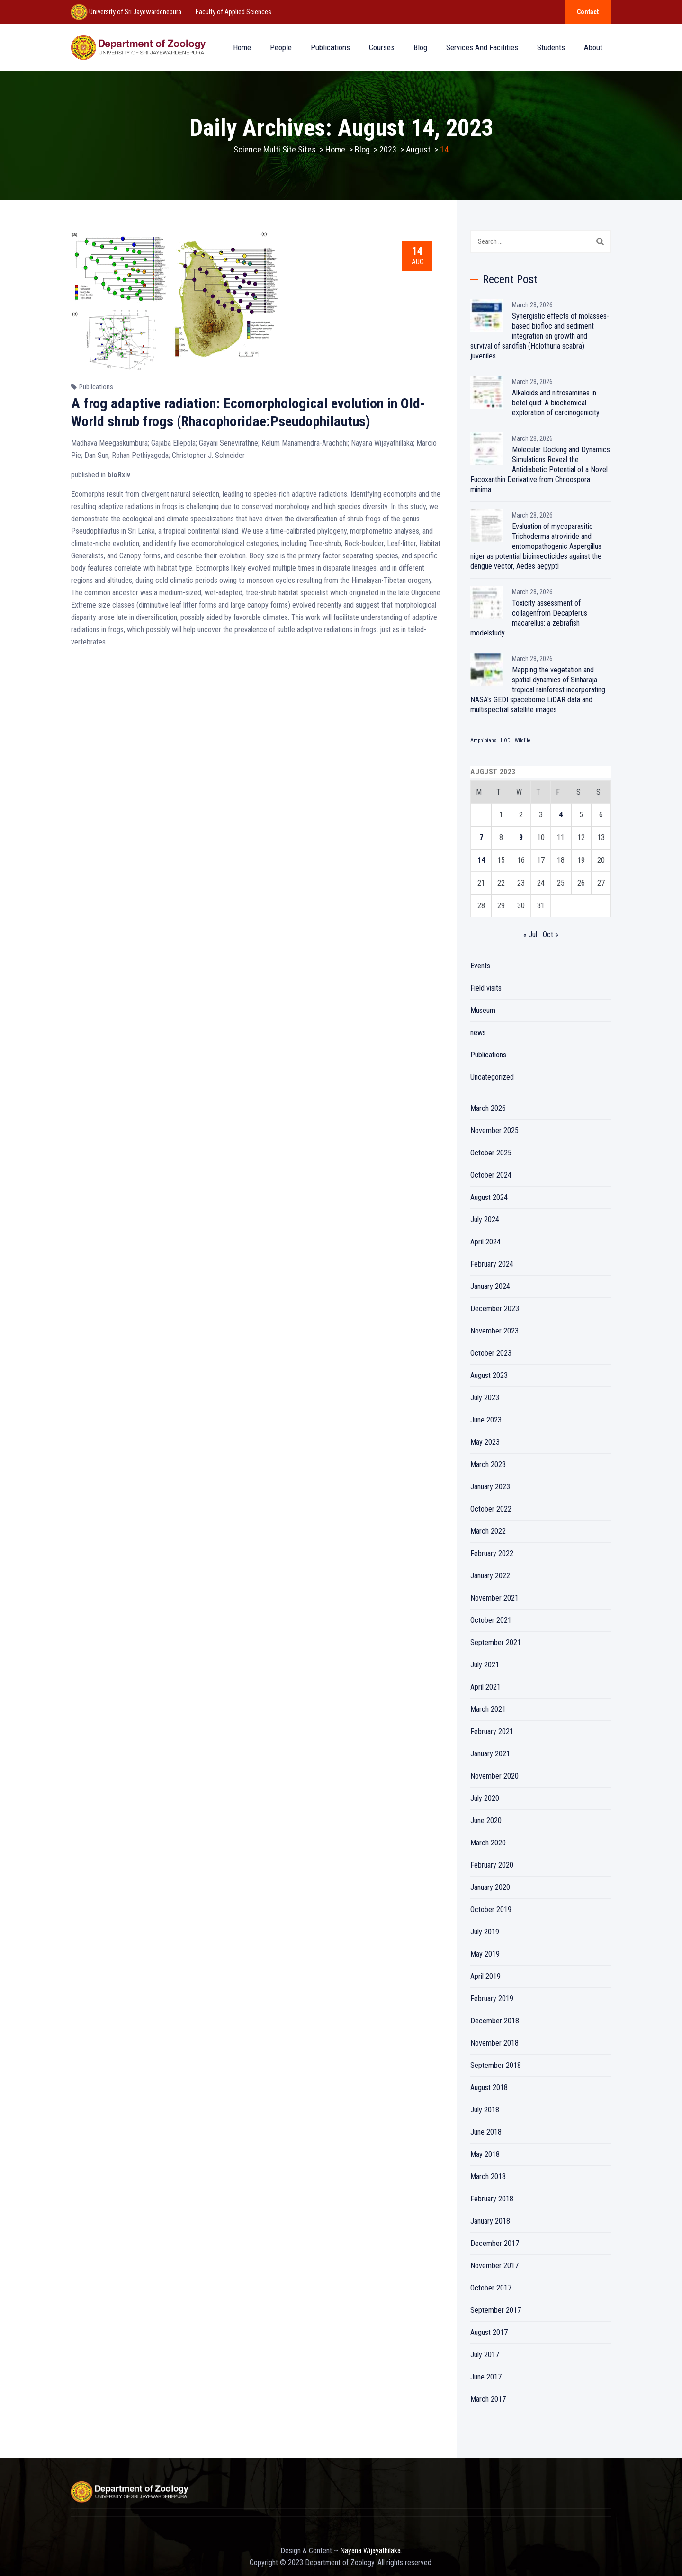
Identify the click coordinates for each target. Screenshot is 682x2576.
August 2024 (489, 1197)
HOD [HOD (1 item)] (506, 740)
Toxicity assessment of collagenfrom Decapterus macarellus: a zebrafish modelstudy (528, 618)
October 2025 (491, 1152)
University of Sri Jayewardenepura (134, 12)
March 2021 (488, 1709)
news (478, 1032)
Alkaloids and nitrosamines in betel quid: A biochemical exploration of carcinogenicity (556, 402)
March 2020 (488, 1842)
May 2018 (485, 2154)
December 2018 (494, 2020)
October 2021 (491, 1620)
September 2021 (495, 1642)
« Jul (530, 934)
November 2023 (494, 1330)
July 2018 (484, 2109)
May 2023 (485, 1442)
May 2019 (485, 1954)
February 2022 (491, 1553)
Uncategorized (492, 1077)
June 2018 (486, 2132)
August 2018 (489, 2087)
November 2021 (494, 1597)
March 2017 (488, 2399)
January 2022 (490, 1575)
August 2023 (489, 1375)
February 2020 (491, 1864)
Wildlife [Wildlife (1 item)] (522, 740)
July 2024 (484, 1219)
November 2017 (494, 2265)
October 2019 (491, 1909)
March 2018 (488, 2176)
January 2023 (490, 1486)
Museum (482, 1010)
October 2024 (491, 1175)
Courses (382, 47)
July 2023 (484, 1397)
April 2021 (485, 1686)
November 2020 (494, 1775)
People (281, 47)
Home (242, 47)
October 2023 (491, 1353)
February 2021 (491, 1731)
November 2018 (494, 2043)
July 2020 (484, 1798)
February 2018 (491, 2198)
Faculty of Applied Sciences (233, 12)
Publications (330, 47)
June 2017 (486, 2376)
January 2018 (490, 2221)
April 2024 (485, 1241)
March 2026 (488, 1108)
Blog (420, 47)
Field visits (486, 988)
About (593, 47)
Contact (588, 12)
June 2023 (486, 1419)
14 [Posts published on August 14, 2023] (481, 860)
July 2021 (484, 1664)
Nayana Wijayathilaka (370, 2550)
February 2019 (491, 1998)
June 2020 (486, 1820)
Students (551, 47)
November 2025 (494, 1130)
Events (480, 965)
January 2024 (490, 1286)
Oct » (550, 934)
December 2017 (494, 2243)
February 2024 (491, 1264)
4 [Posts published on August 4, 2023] (561, 814)
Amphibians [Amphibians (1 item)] (483, 740)
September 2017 (495, 2310)
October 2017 (491, 2287)
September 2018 (495, 2065)
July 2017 (484, 2354)
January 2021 (490, 1753)
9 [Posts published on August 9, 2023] (521, 837)
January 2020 (490, 1887)
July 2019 (484, 1931)
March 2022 (488, 1531)
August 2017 (489, 2332)
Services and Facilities (482, 47)
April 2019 (485, 1976)
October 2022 (491, 1508)
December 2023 (494, 1308)
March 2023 (488, 1464)
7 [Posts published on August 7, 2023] (481, 837)
